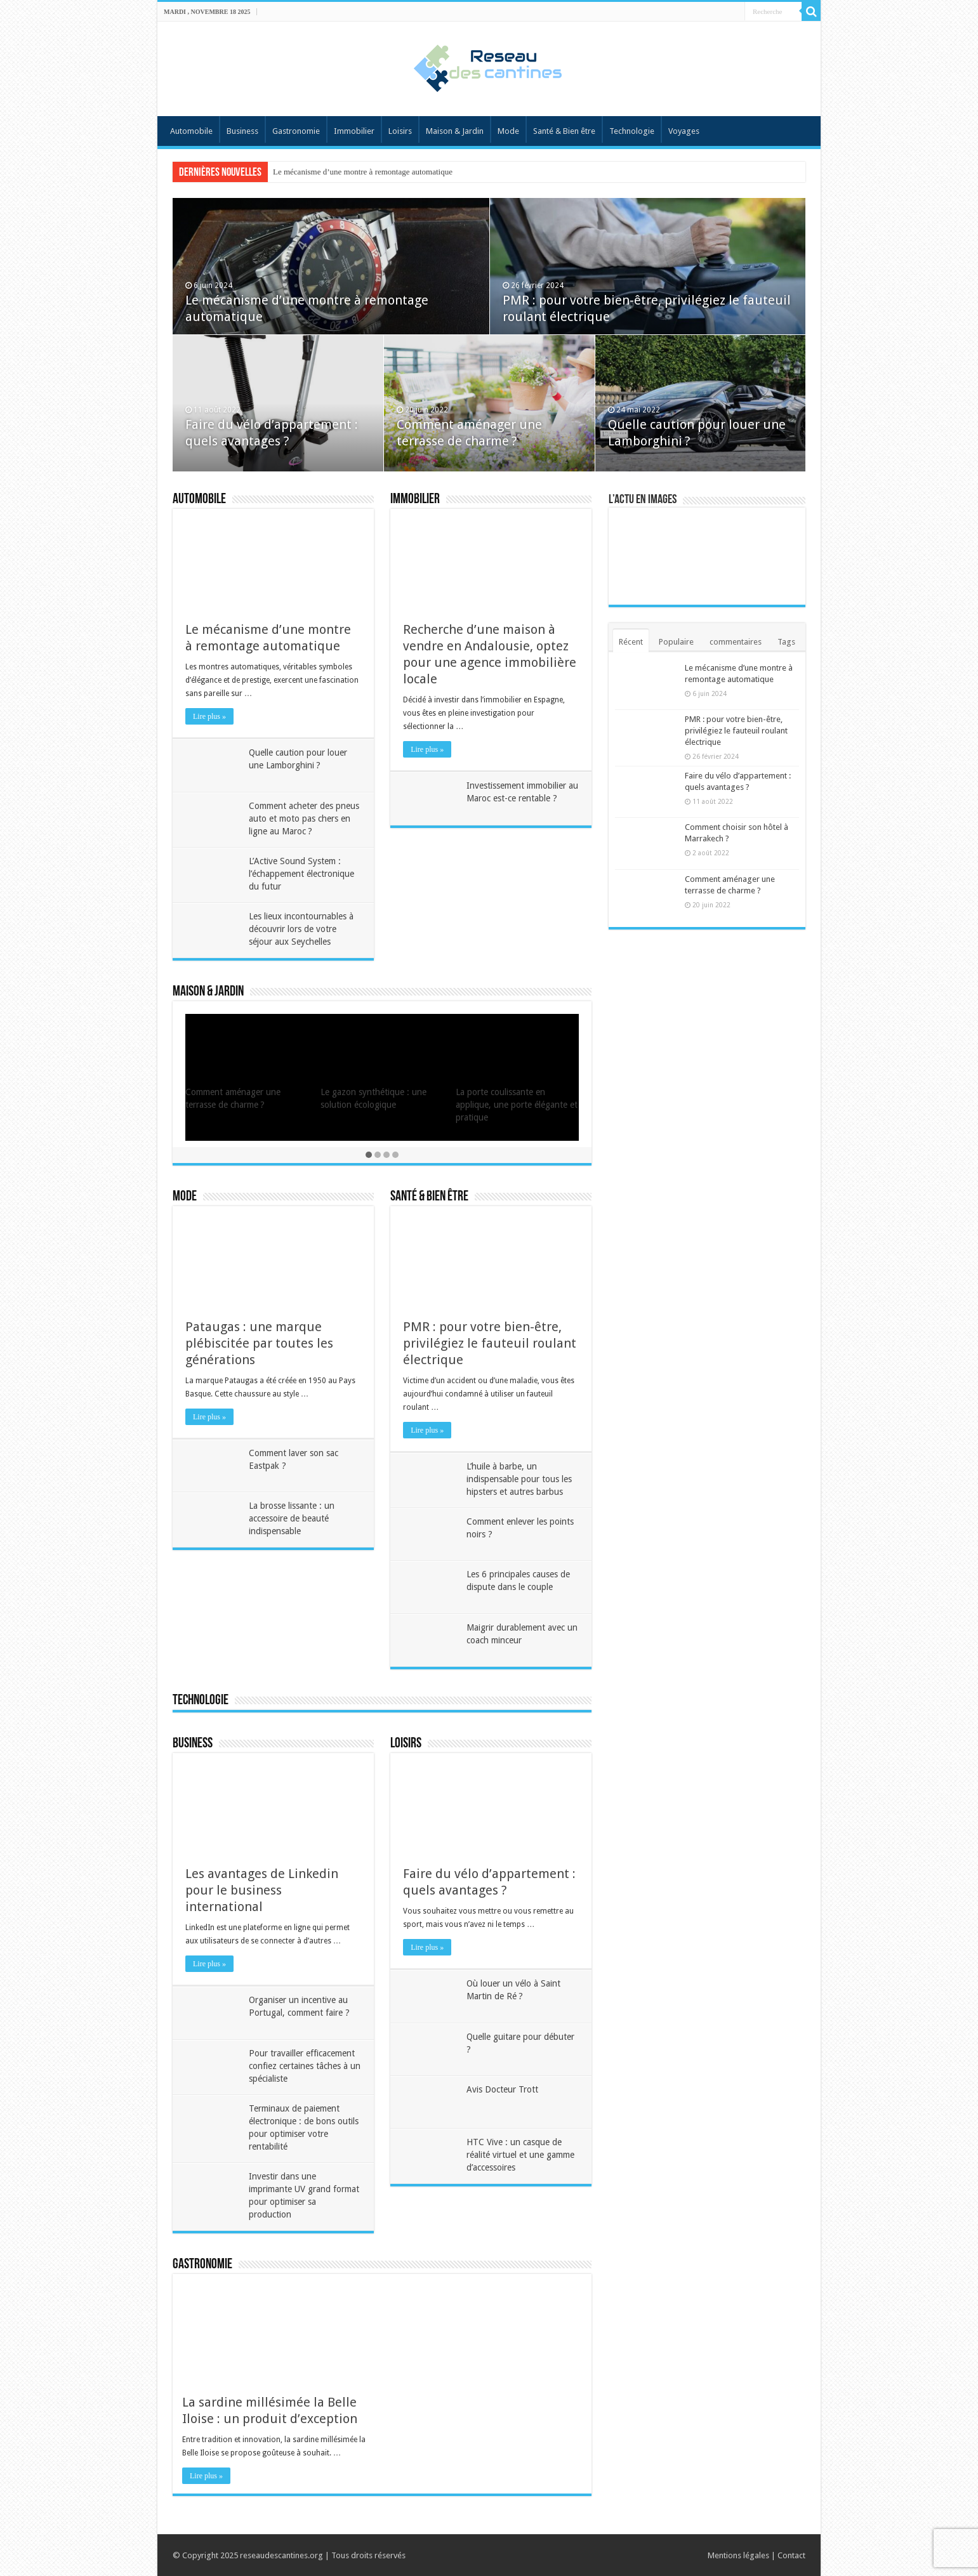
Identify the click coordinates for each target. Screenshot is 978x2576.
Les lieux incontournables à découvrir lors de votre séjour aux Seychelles (301, 929)
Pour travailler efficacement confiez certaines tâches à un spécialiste (304, 2066)
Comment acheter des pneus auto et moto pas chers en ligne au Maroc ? (304, 818)
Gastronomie (296, 131)
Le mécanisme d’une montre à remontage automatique (363, 171)
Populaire (676, 642)
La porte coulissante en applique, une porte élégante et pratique (517, 1104)
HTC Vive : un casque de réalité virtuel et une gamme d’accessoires (520, 2154)
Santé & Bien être (564, 131)
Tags (786, 642)
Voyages (683, 131)
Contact (791, 2555)
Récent (631, 642)
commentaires (736, 642)
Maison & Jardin (455, 131)
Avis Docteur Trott (502, 2089)
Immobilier (354, 131)
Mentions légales (738, 2555)
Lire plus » (209, 716)
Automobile (191, 131)
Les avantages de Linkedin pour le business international (261, 1890)
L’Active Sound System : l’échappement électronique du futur (301, 873)
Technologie (631, 131)
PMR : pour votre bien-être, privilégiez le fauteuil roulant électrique (489, 1343)
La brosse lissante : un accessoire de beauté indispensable (291, 1518)
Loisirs (400, 131)
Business (242, 131)
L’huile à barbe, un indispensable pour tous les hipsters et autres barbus (519, 1479)
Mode (508, 131)
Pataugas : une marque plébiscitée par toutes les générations (259, 1343)
